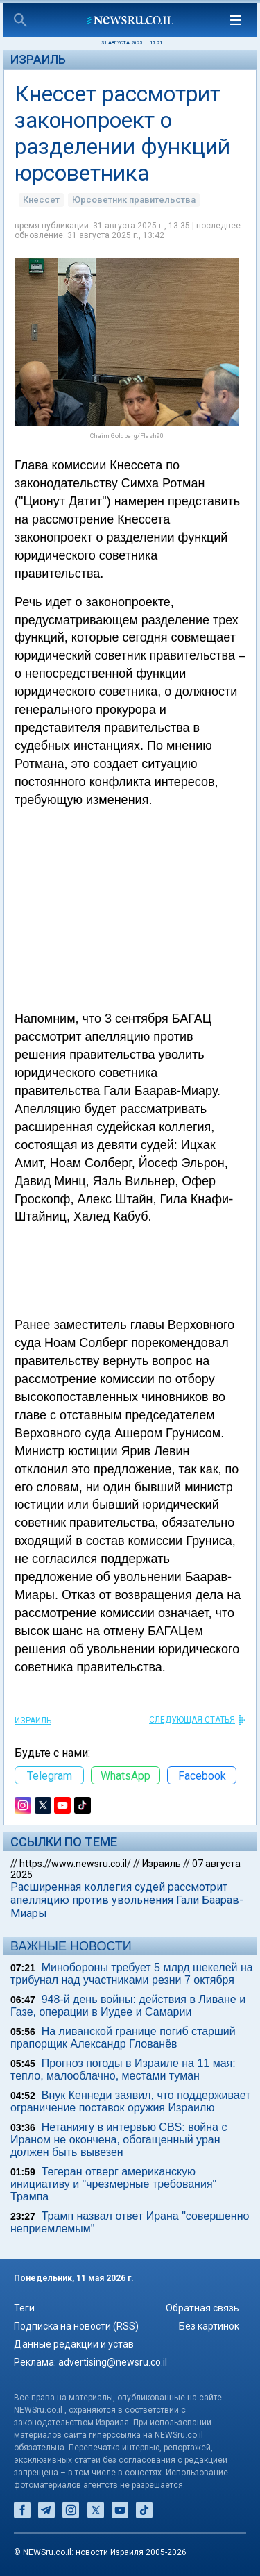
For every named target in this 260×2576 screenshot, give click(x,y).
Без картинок (209, 2326)
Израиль (38, 59)
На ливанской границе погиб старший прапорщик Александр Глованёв (123, 2037)
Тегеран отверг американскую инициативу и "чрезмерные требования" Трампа (113, 2184)
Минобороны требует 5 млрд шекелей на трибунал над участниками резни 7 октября (131, 1974)
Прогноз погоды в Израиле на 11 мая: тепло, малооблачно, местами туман (123, 2069)
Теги (24, 2308)
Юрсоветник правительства (134, 199)
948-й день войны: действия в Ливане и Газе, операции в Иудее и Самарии (127, 2005)
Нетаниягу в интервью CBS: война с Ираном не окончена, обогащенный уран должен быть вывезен (118, 2139)
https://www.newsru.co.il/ (75, 1863)
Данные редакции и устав (74, 2344)
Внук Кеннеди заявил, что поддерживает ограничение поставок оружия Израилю (130, 2101)
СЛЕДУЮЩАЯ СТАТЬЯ (192, 1720)
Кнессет (41, 199)
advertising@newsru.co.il (112, 2362)
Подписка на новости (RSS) (76, 2326)
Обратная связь (202, 2308)
